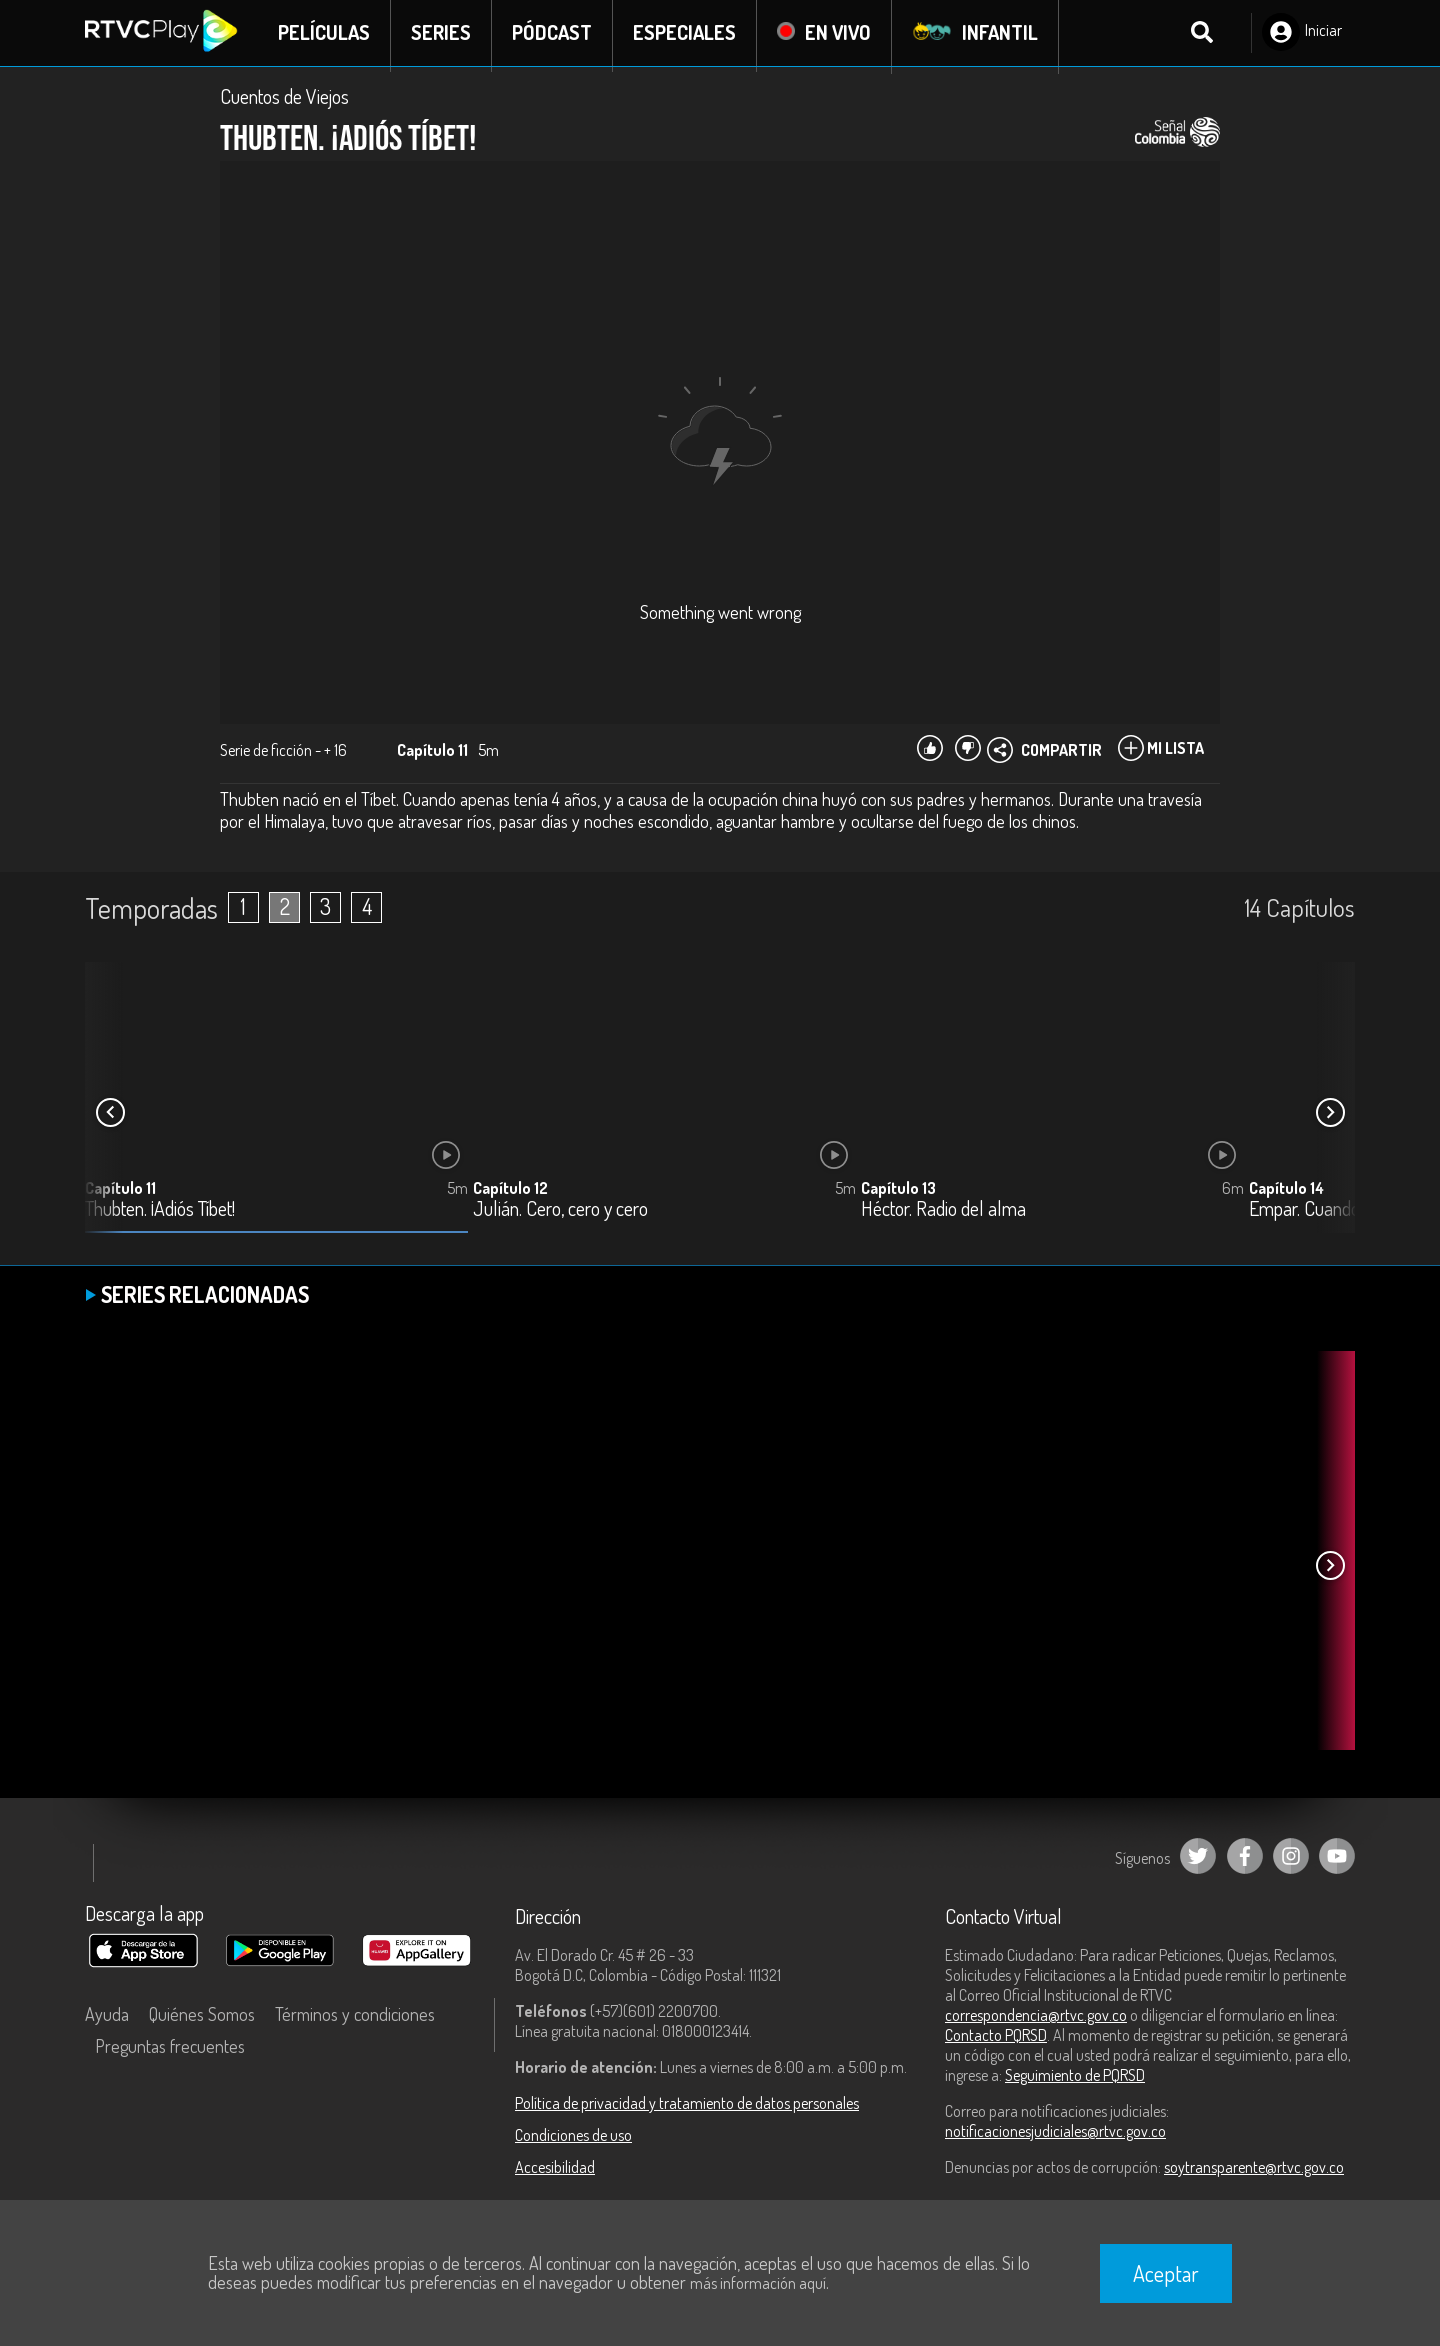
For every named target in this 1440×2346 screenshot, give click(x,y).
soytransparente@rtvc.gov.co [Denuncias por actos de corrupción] (1254, 2172)
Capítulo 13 (898, 1193)
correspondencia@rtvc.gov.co (1036, 2020)
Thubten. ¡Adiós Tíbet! (160, 1214)
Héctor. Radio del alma (943, 1214)
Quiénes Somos (202, 2019)
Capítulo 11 (120, 1193)
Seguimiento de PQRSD (1075, 2080)
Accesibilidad (555, 2172)
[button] (1330, 1118)
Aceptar (1166, 2273)
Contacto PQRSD (996, 2040)
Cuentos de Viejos (284, 102)
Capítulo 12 (510, 1193)
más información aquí (758, 2283)
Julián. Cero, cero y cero (560, 1214)
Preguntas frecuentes (170, 2051)
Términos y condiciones (355, 2019)
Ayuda (107, 2019)
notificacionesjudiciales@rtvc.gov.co (1055, 2136)
